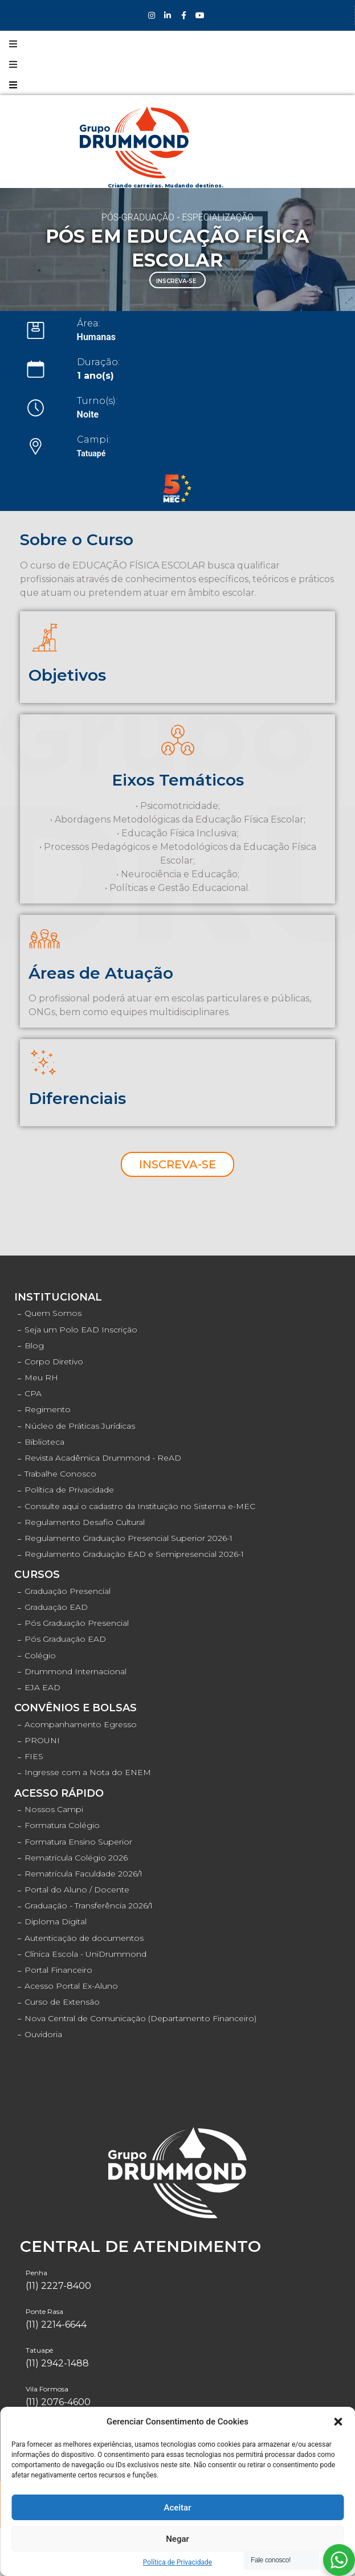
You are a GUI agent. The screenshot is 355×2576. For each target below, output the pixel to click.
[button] (338, 2421)
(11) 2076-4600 (58, 2402)
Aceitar (177, 2508)
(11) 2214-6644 (56, 2324)
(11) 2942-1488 (57, 2363)
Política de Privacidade (177, 2562)
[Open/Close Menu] (13, 44)
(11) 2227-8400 (58, 2285)
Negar (177, 2539)
